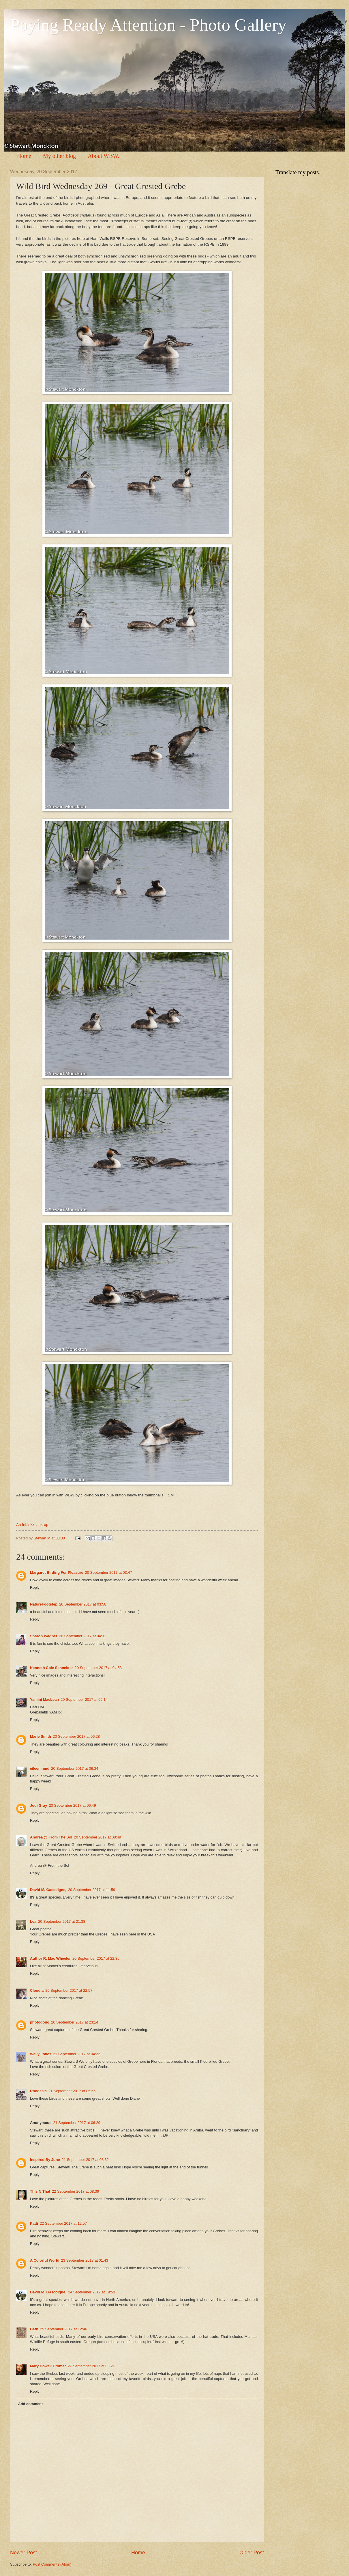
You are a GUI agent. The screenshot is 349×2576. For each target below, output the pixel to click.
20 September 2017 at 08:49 (97, 1837)
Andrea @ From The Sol (51, 1837)
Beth (34, 2329)
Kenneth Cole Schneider (51, 1668)
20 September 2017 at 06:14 (84, 1699)
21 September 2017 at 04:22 (76, 2054)
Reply (35, 1587)
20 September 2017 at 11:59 (91, 1890)
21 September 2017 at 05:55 (71, 2091)
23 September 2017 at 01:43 (84, 2260)
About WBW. (103, 156)
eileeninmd (39, 1768)
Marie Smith (40, 1736)
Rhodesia (38, 2091)
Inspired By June (45, 2159)
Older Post (251, 2553)
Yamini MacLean (44, 1699)
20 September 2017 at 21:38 (61, 1921)
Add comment (30, 2404)
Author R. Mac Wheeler (50, 1958)
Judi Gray (38, 1805)
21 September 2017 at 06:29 (76, 2122)
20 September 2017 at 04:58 (98, 1668)
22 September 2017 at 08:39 (75, 2191)
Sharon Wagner (43, 1636)
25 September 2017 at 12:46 (63, 2329)
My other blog (59, 156)
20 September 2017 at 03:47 (108, 1572)
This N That (40, 2191)
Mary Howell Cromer (48, 2366)
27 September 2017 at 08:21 (91, 2366)
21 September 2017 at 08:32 (85, 2159)
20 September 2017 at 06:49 (72, 1805)
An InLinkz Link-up (32, 1524)
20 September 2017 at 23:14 (74, 2022)
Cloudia (37, 1990)
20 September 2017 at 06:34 (74, 1768)
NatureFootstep (43, 1604)
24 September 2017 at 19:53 (91, 2292)
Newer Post (23, 2553)
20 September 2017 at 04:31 (82, 1636)
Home (24, 156)
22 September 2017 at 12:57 (63, 2223)
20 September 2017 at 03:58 (82, 1604)
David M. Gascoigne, (48, 1890)
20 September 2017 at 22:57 (68, 1990)
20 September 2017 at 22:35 (95, 1958)
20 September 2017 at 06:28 (76, 1736)
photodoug (39, 2022)
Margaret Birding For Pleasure (56, 1572)
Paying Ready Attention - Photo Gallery (148, 24)
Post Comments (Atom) (52, 2564)
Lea (33, 1921)
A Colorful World (44, 2260)
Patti (34, 2223)
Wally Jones (40, 2054)
